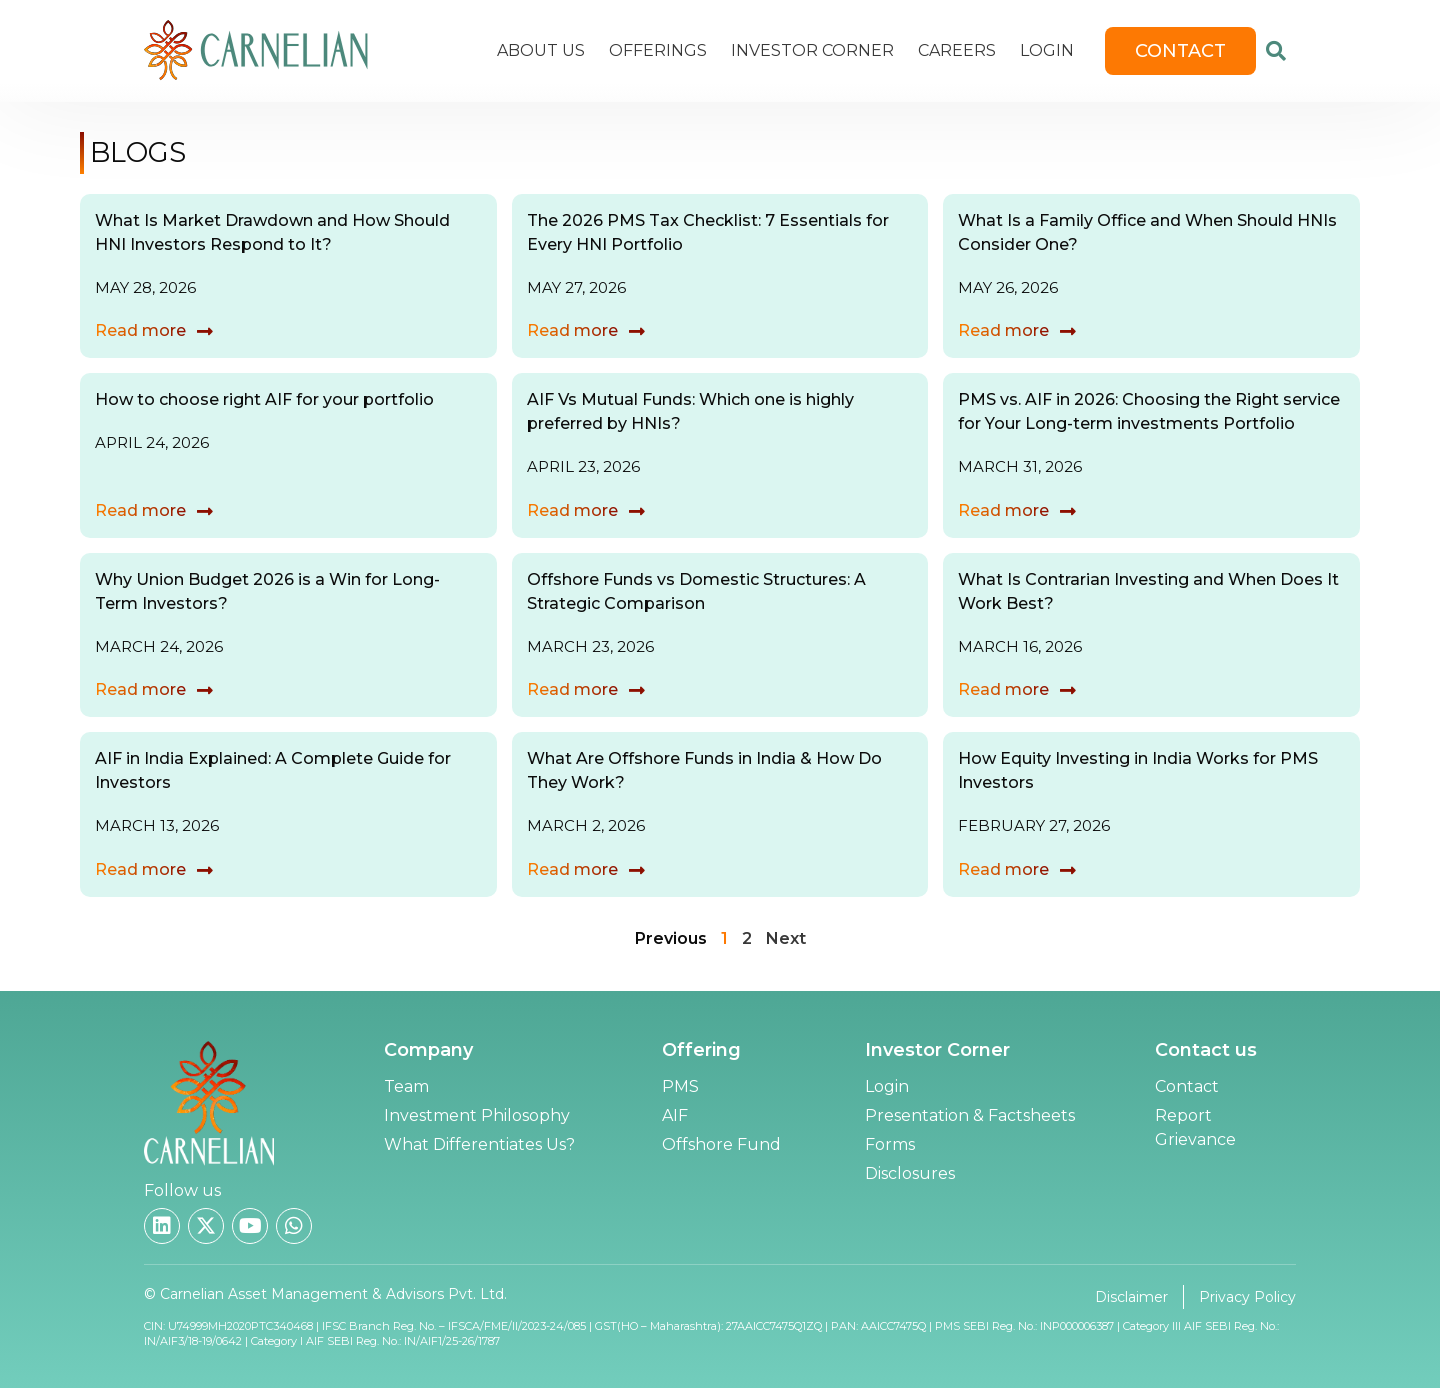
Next (786, 938)
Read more (140, 330)
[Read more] (205, 331)
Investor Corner (812, 50)
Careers (957, 50)
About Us (541, 50)
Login (1047, 50)
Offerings (658, 50)
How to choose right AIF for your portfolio (264, 399)
